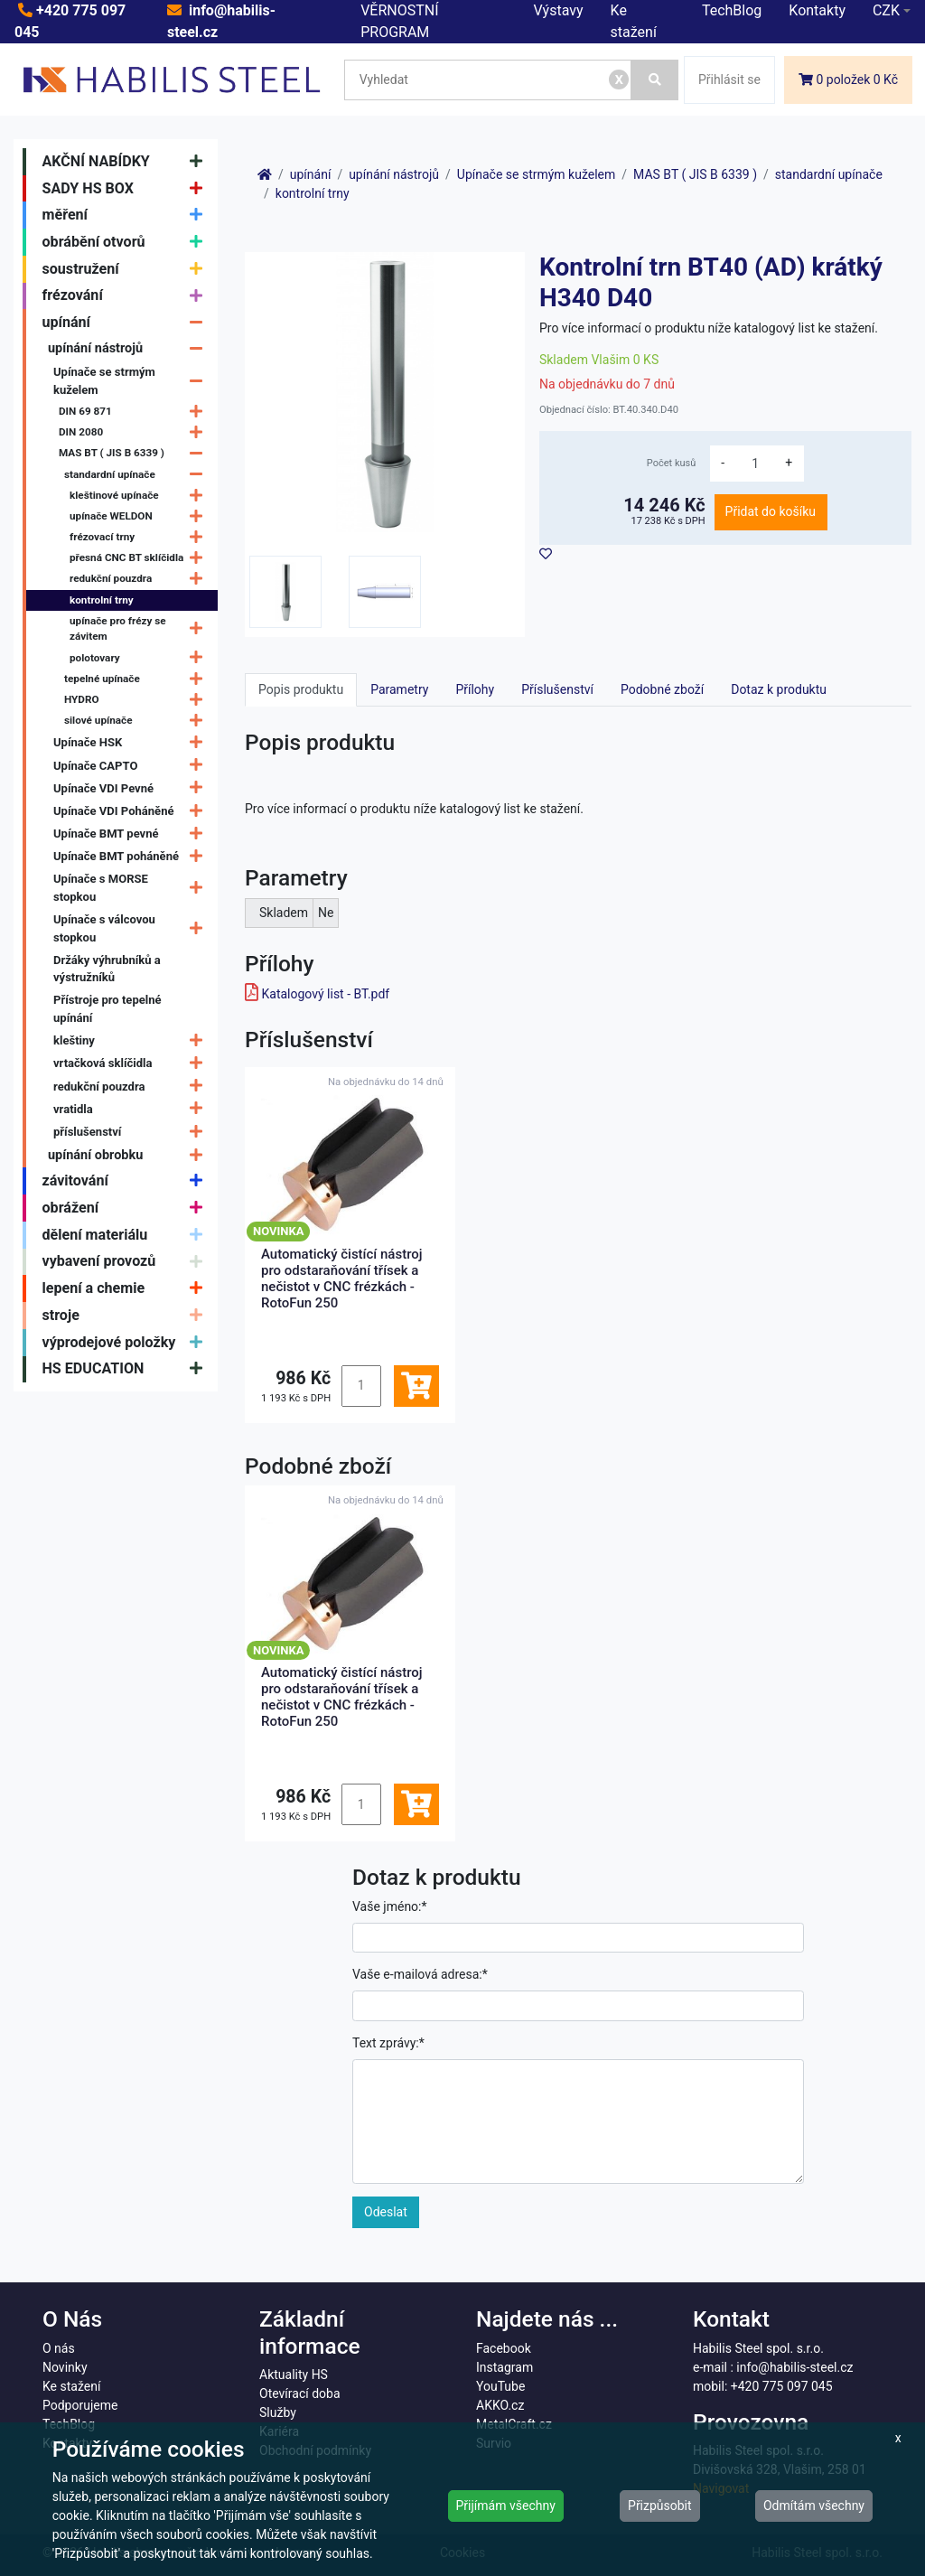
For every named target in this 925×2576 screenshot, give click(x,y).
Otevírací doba (300, 2393)
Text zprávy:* (388, 2043)
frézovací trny (140, 537)
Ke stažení (71, 2386)
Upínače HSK (132, 743)
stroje (126, 1315)
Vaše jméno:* (389, 1906)
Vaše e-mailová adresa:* (420, 1974)
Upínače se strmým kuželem (132, 381)
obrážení (126, 1208)
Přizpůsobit (660, 2505)
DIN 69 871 (135, 411)
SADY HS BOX (126, 188)
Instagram (504, 2367)
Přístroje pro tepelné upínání (107, 1009)
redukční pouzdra (140, 579)
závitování (126, 1180)
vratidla (132, 1109)
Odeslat (385, 2212)
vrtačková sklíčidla (132, 1064)
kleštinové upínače (140, 495)
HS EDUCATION (126, 1369)
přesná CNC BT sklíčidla (140, 558)
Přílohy (474, 689)
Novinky (65, 2367)
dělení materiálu (126, 1235)
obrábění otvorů (126, 242)
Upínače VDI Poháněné (132, 811)
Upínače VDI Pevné (132, 788)
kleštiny (132, 1040)
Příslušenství (557, 689)
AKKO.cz (500, 2405)
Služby (277, 2412)
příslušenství (132, 1131)
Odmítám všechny (813, 2505)
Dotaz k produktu (779, 689)
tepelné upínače (137, 679)
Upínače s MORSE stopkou (132, 888)
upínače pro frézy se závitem (140, 629)
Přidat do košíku (770, 511)
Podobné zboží (662, 689)
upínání (126, 322)
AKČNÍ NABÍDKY (126, 161)
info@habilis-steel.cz (794, 2367)
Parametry (399, 689)
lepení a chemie (126, 1288)
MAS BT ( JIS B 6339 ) (135, 454)
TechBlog (731, 10)
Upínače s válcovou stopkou (132, 928)
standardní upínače (137, 474)
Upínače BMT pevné (132, 833)
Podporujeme (79, 2405)
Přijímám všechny (506, 2505)
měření (126, 215)
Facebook (503, 2348)
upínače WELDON (140, 516)
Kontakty (817, 10)
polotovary (140, 658)
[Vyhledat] (654, 80)
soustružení (126, 269)
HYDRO (137, 699)
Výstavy (559, 10)
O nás (58, 2348)
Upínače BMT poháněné (132, 856)
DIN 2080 (135, 432)
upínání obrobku (129, 1155)
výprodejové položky (126, 1342)
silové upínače (137, 720)
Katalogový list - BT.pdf (325, 994)
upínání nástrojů (129, 348)
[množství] (755, 463)
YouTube (500, 2386)
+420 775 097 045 (782, 2386)
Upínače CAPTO (132, 765)
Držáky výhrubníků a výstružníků (107, 969)
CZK (886, 10)
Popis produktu (300, 689)
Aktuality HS (293, 2374)
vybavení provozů (126, 1262)
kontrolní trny (102, 600)
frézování (126, 296)
